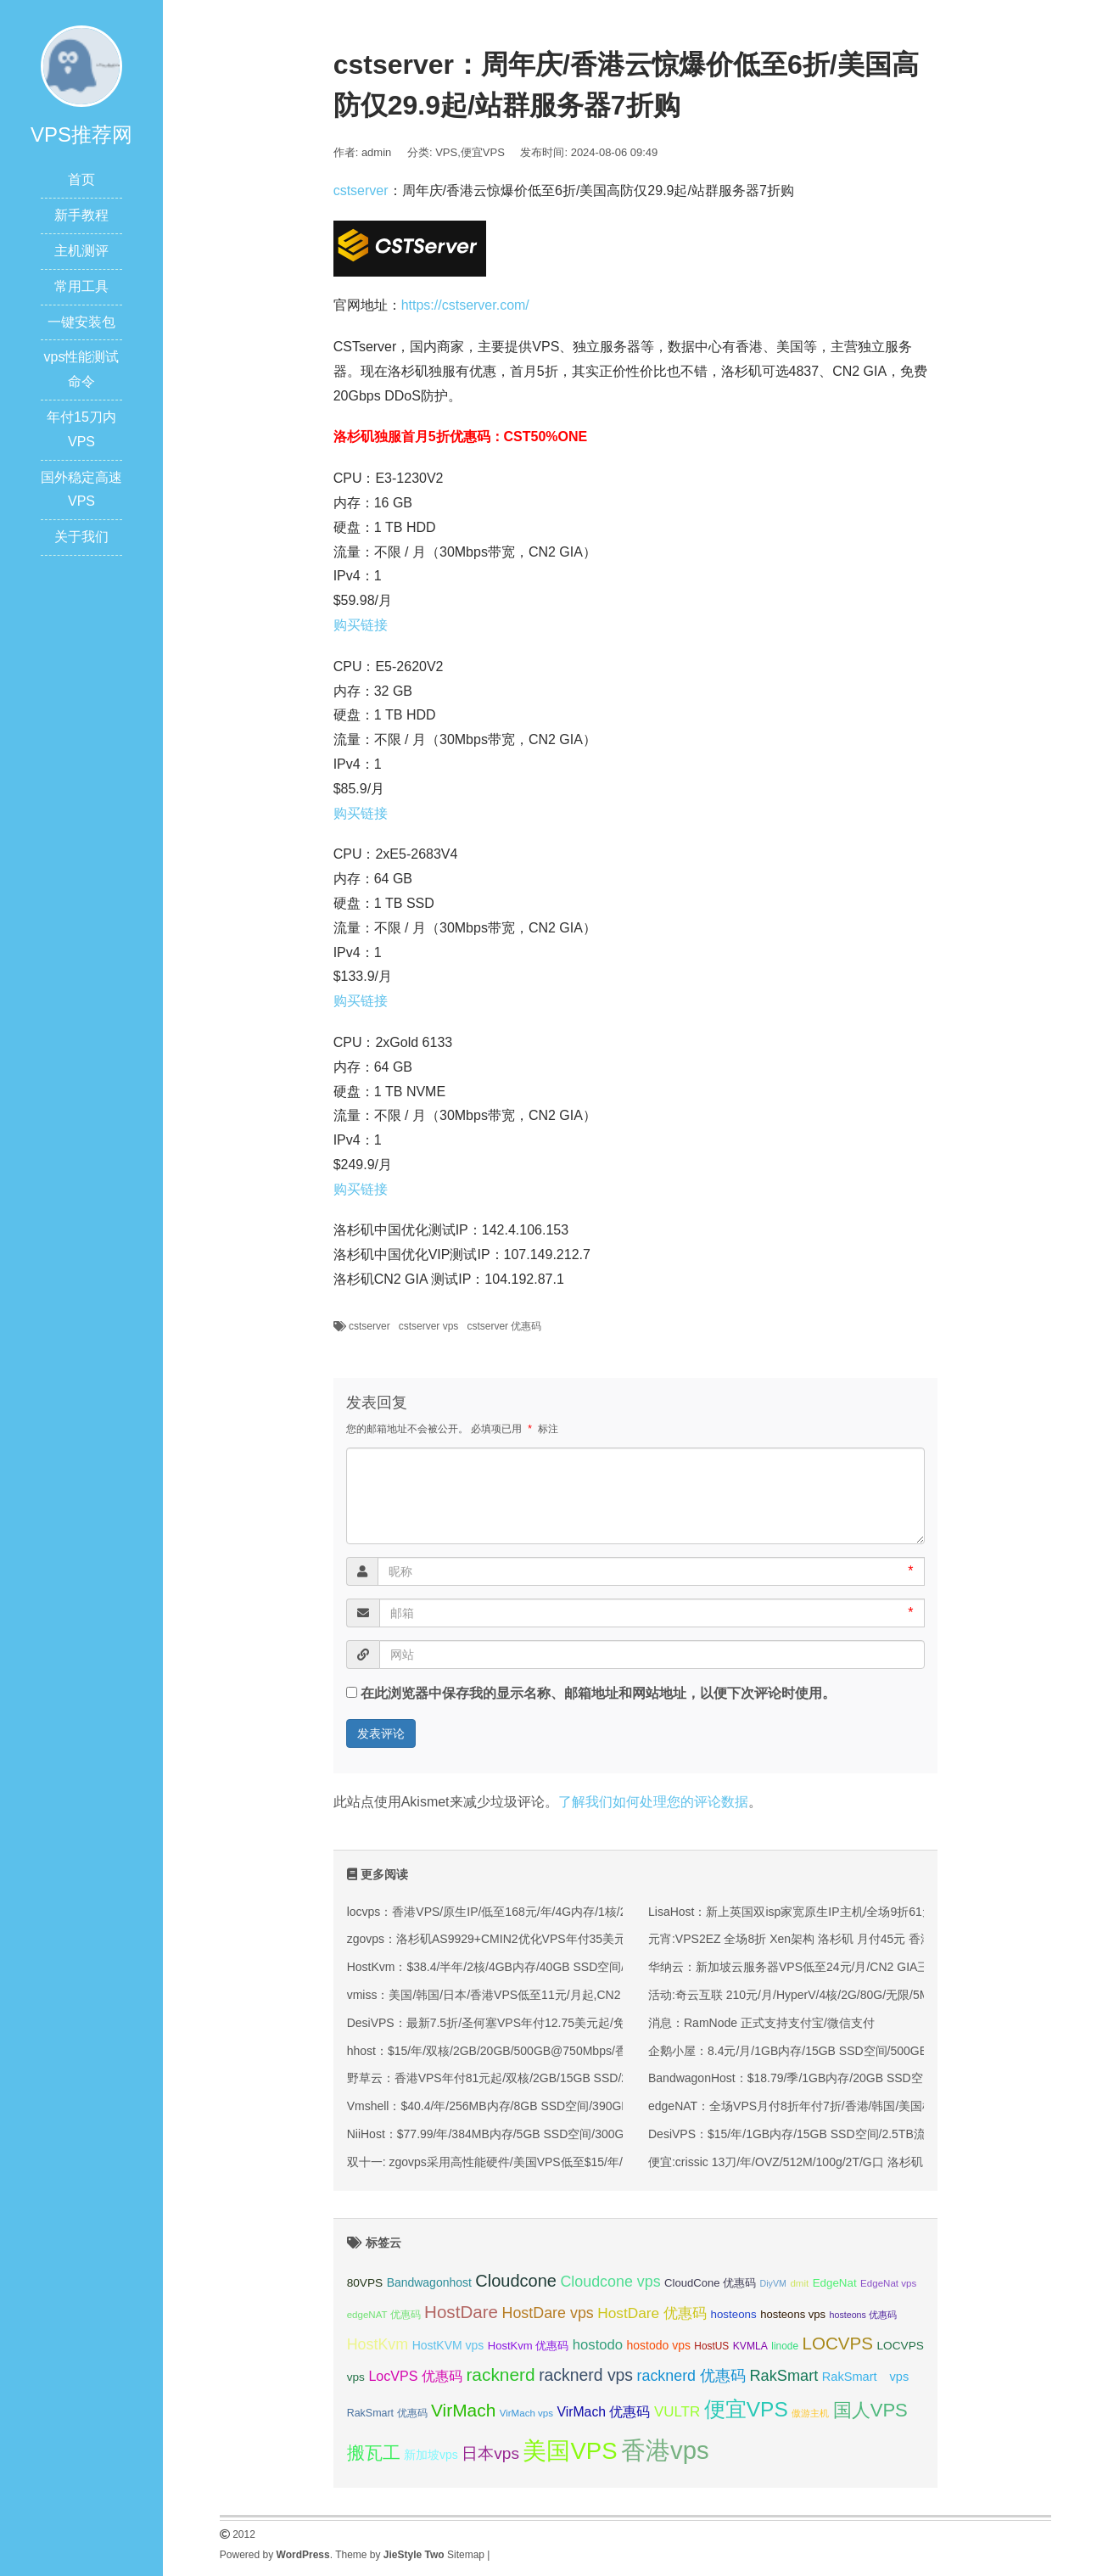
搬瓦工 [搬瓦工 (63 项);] (373, 2452)
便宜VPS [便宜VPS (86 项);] (746, 2409)
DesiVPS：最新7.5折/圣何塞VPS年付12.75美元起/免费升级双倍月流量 (533, 2023)
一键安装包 (81, 322)
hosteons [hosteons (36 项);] (733, 2314)
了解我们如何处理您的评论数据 (653, 1802)
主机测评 (81, 251)
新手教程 (81, 215)
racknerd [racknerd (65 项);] (500, 2374)
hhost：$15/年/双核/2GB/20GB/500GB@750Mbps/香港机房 (505, 2051)
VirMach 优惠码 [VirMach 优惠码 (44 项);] (604, 2412)
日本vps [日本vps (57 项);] (490, 2453)
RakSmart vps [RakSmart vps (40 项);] (865, 2376)
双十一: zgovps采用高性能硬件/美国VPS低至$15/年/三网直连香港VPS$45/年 (550, 2162)
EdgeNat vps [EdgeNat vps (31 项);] (888, 2283)
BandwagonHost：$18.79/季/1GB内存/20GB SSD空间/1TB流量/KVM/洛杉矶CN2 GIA (873, 2078)
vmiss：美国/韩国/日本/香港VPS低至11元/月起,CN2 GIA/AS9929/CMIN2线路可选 (562, 1995)
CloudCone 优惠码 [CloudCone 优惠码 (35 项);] (710, 2282)
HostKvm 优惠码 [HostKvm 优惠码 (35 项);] (528, 2345)
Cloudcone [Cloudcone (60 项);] (516, 2280)
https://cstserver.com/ (465, 305)
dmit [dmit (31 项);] (799, 2283)
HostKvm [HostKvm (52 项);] (378, 2344)
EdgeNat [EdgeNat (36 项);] (835, 2282)
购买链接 (360, 625)
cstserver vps (429, 1326)
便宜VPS (483, 152)
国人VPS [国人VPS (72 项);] (870, 2410)
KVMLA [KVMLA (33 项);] (750, 2346)
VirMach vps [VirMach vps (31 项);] (526, 2413)
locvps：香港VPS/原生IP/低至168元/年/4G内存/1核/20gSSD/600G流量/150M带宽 (562, 1911)
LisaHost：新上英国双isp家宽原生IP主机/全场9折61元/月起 (804, 1911)
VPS (446, 152)
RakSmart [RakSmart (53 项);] (783, 2375)
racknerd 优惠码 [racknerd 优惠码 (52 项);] (692, 2375)
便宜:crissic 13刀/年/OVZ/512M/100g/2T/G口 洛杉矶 (785, 2162)
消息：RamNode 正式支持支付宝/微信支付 (761, 2023)
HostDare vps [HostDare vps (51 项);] (547, 2312)
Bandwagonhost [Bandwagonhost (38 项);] (429, 2282)
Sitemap (465, 2555)
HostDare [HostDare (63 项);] (461, 2311)
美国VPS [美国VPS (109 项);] (570, 2451)
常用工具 (81, 286)
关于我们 (81, 536)
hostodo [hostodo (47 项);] (598, 2345)
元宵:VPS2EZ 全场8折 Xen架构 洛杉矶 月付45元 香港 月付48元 (816, 1939)
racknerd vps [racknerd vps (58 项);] (586, 2375)
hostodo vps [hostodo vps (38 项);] (659, 2345)
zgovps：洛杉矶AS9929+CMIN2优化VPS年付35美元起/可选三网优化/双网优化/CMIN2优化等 (593, 1939)
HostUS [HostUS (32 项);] (711, 2346)
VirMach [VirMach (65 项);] (463, 2410)
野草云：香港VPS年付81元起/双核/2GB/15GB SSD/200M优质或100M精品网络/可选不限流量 (593, 2078)
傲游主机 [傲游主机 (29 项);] (810, 2413)
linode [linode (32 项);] (784, 2346)
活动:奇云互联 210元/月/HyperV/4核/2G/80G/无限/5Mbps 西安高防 (823, 1995)
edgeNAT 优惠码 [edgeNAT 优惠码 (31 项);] (384, 2315)
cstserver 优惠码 (504, 1326)
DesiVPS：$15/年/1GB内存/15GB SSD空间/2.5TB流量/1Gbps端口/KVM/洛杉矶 (857, 2134)
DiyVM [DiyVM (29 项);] (773, 2283)
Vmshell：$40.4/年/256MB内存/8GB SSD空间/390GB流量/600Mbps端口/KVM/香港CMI (577, 2106)
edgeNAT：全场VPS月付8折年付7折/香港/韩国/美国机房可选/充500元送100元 (854, 2106)
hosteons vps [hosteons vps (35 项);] (792, 2314)
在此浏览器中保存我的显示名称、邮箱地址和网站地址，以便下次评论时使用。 (598, 1693)
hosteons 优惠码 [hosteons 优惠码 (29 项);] (863, 2315)
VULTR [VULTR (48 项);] (677, 2412)
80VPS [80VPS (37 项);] (365, 2282)
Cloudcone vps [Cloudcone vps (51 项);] (610, 2281)
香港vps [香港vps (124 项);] (665, 2450)
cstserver (361, 190)
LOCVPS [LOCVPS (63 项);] (837, 2343)
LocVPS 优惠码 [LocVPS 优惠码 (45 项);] (415, 2375)
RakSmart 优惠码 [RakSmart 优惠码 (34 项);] (387, 2413)
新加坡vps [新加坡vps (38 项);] (431, 2454)
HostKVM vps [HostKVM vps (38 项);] (448, 2345)
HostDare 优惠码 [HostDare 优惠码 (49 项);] (652, 2312)
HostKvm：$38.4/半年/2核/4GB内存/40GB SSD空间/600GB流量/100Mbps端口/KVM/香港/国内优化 (608, 1967)
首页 (81, 179)
